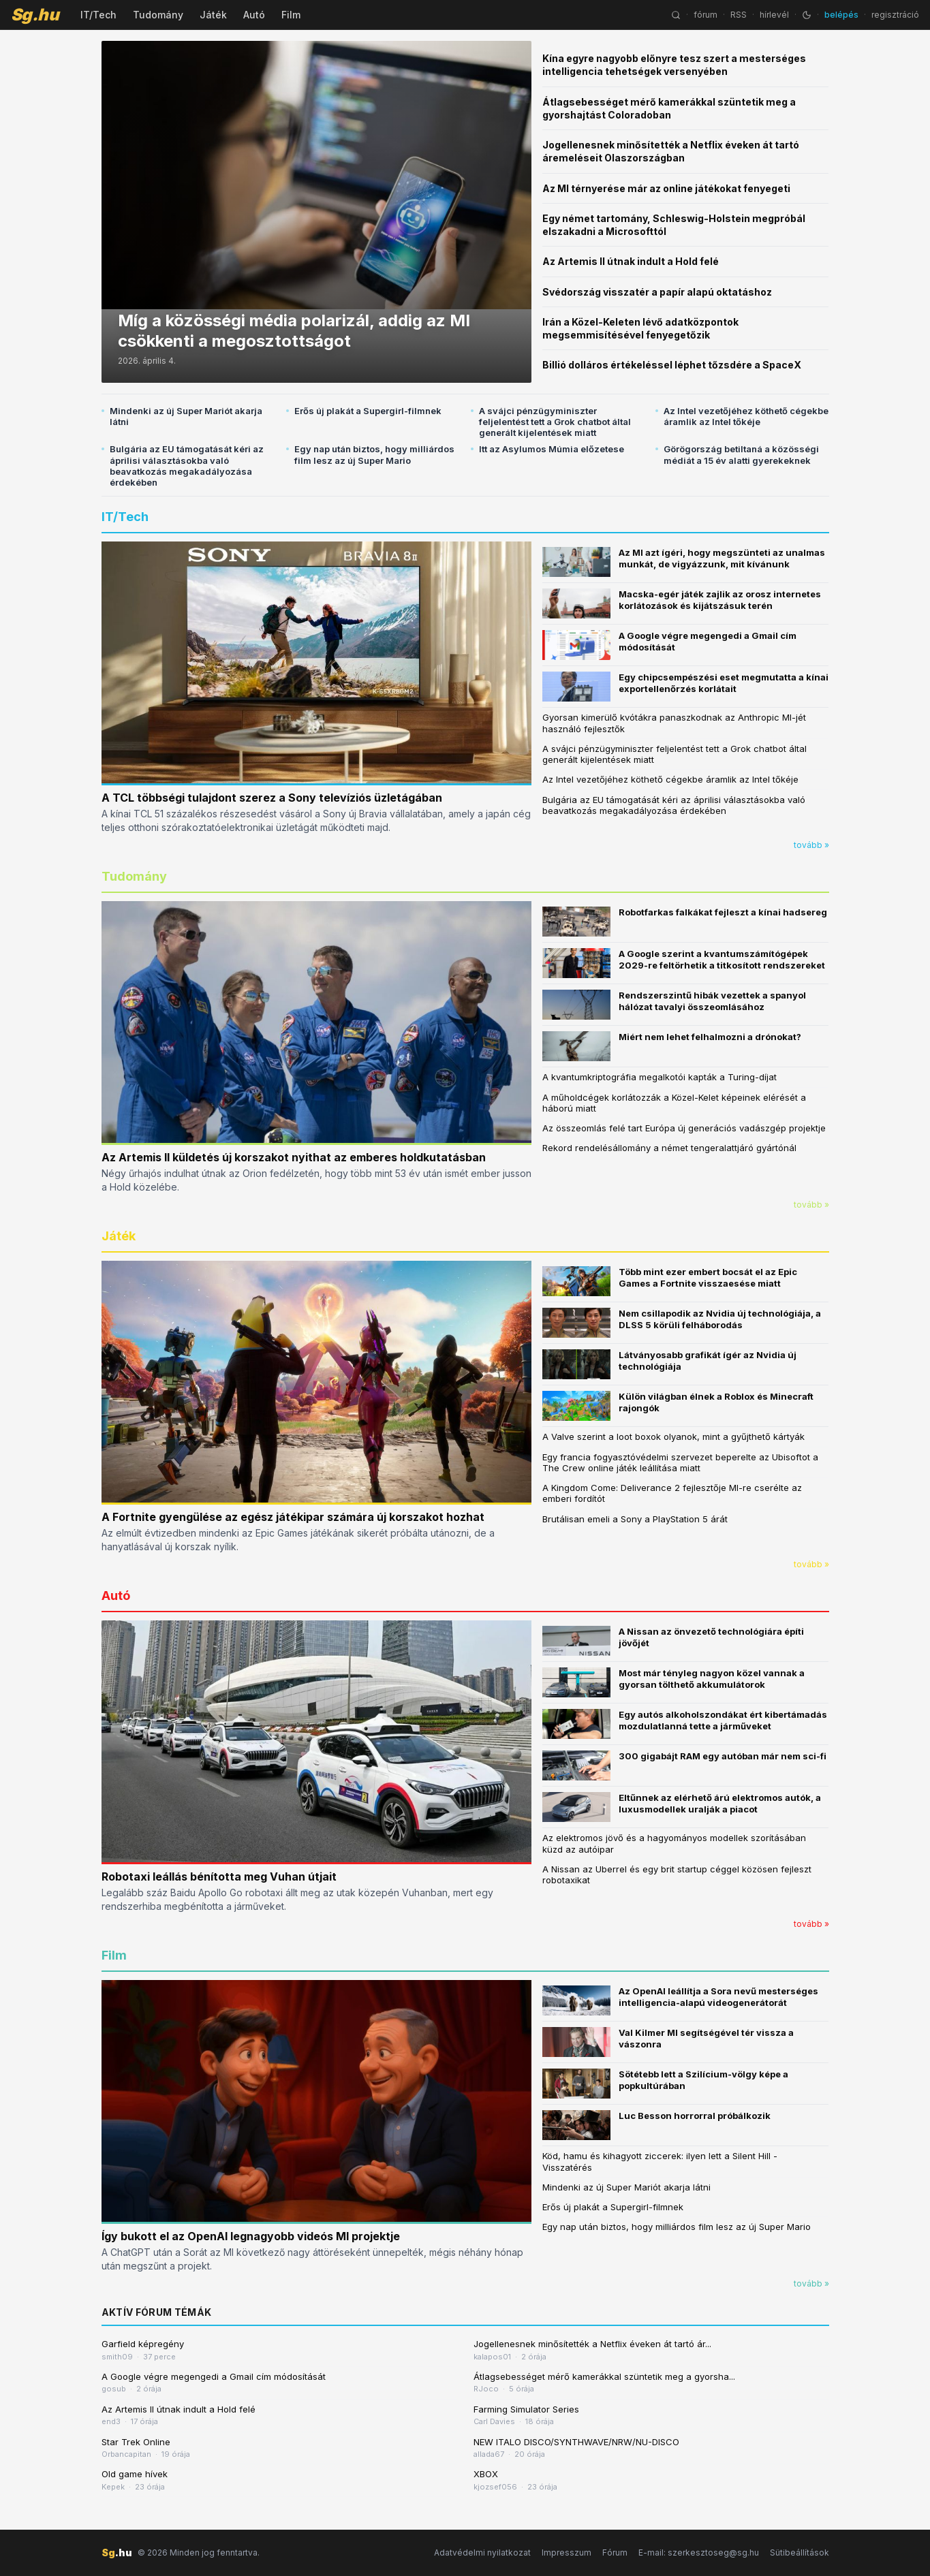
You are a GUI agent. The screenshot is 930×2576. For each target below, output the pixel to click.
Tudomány (158, 14)
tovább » (811, 845)
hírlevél (774, 15)
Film (290, 14)
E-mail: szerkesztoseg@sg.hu (698, 2552)
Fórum (614, 2552)
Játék (213, 14)
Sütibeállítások (799, 2552)
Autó (254, 14)
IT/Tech (98, 14)
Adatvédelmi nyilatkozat (482, 2552)
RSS (738, 15)
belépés (841, 15)
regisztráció (895, 15)
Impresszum (566, 2552)
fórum (705, 15)
